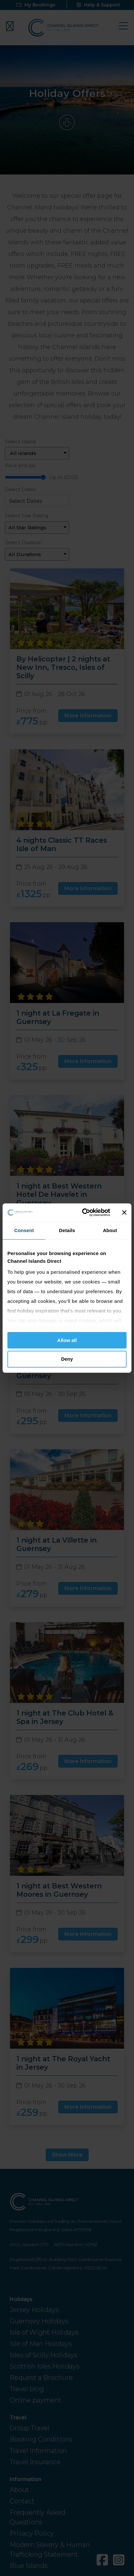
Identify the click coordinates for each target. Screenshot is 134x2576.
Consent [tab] (24, 1230)
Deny (67, 1359)
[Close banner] (124, 1212)
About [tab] (110, 1230)
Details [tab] (67, 1230)
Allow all (67, 1340)
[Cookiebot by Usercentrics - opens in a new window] (83, 1212)
